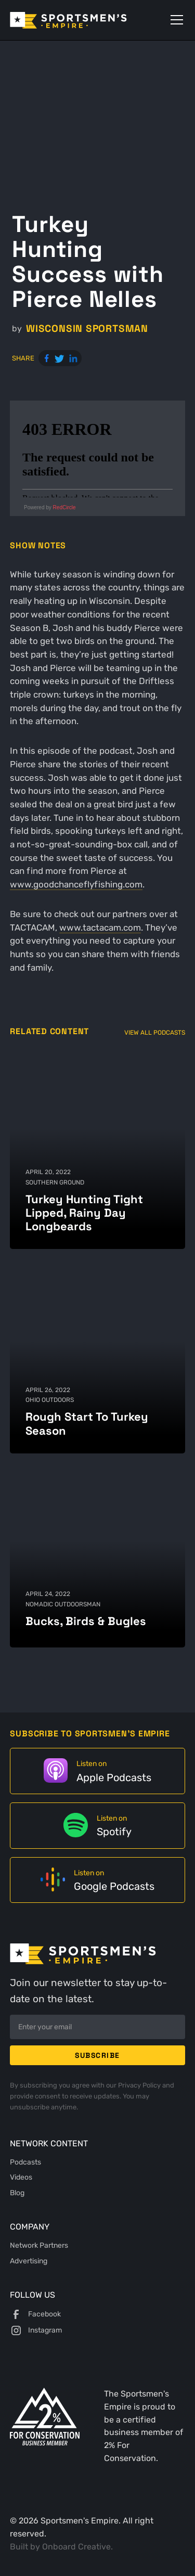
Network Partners (39, 2245)
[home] (83, 20)
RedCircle (64, 507)
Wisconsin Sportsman (87, 328)
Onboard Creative (76, 2547)
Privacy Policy (140, 2085)
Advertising (28, 2261)
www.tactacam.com (100, 927)
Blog (17, 2192)
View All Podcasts (154, 1032)
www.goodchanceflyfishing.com (76, 884)
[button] (174, 19)
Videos (21, 2177)
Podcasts (25, 2162)
